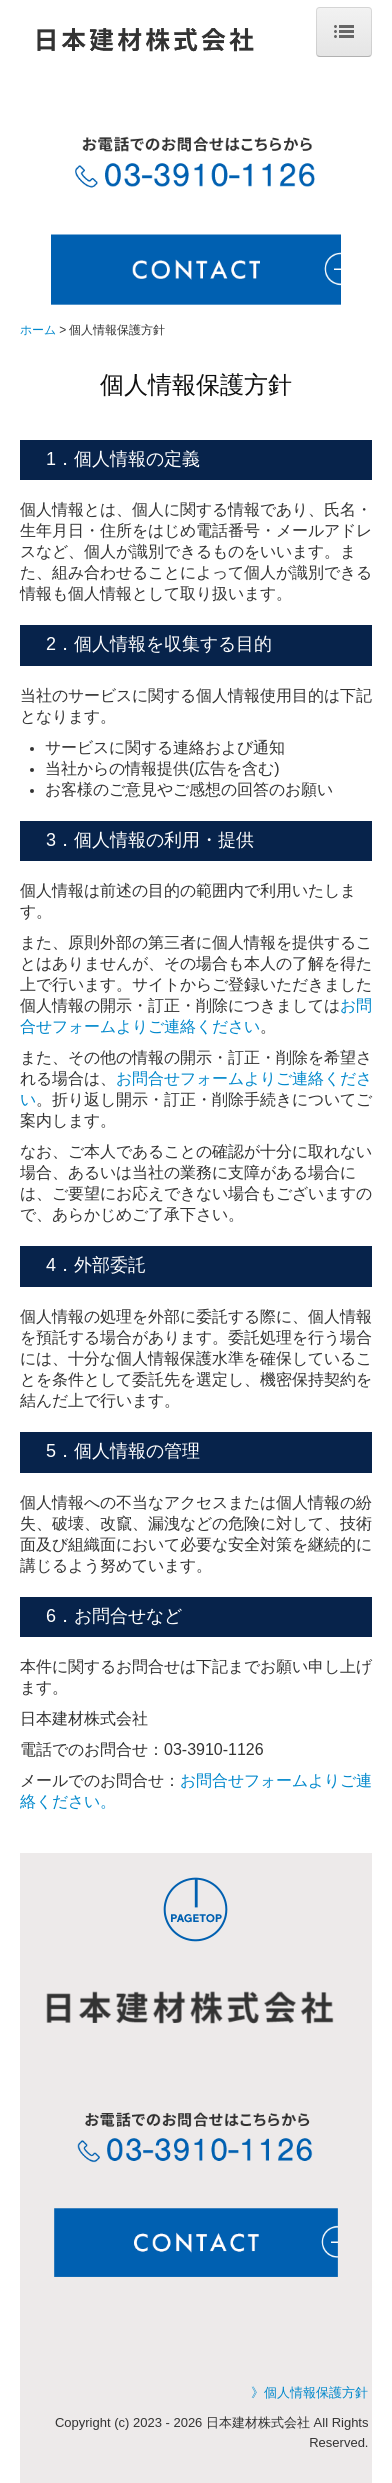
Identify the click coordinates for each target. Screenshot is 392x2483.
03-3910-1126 (214, 1749)
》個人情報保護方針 (309, 2392)
